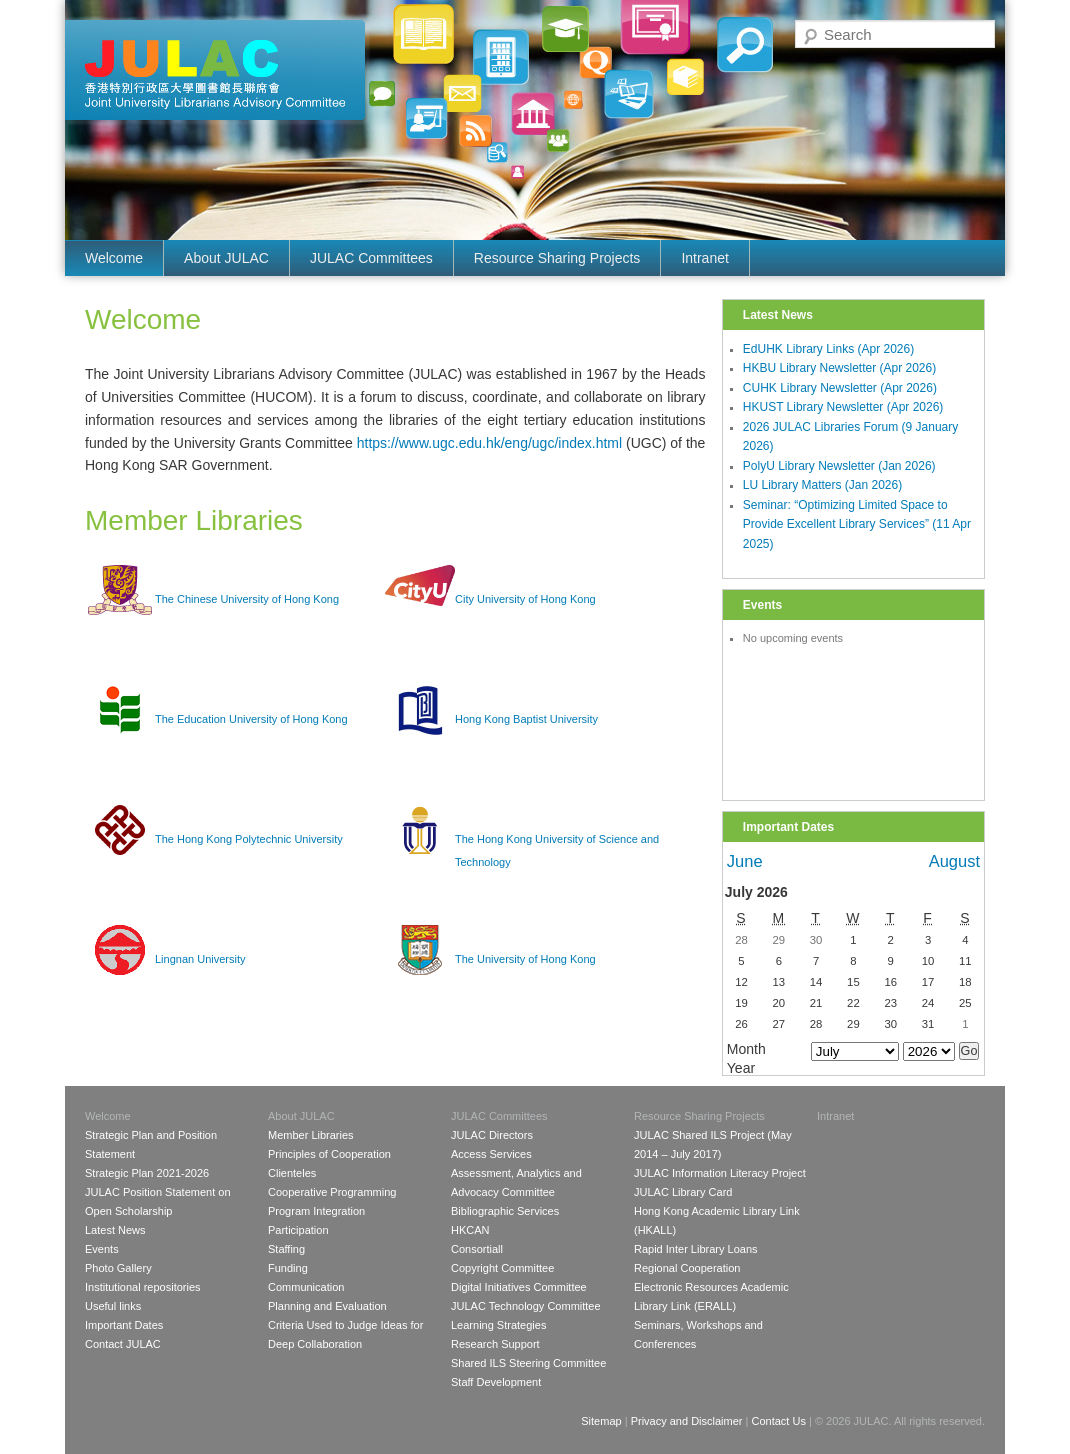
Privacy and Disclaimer (687, 1421)
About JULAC (226, 258)
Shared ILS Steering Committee (528, 1363)
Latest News (115, 1230)
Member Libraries (311, 1135)
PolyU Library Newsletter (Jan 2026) (839, 466)
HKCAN (470, 1230)
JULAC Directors (492, 1135)
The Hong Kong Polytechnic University (249, 839)
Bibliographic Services (505, 1211)
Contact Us (778, 1421)
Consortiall (477, 1249)
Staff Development (496, 1382)
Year (741, 1068)
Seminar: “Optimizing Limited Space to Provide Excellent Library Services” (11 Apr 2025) (857, 524)
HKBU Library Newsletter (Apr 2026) (839, 368)
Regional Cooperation (687, 1268)
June (745, 861)
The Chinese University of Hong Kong (247, 599)
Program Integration (316, 1211)
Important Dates (124, 1325)
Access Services (491, 1154)
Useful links (113, 1306)
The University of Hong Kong (525, 959)
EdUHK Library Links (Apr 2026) (828, 349)
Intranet (704, 258)
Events (102, 1249)
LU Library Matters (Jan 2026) (822, 485)
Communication (306, 1287)
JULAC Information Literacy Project (720, 1173)
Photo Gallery (118, 1268)
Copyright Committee (502, 1268)
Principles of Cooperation (329, 1154)
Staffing (286, 1249)
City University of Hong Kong (525, 599)
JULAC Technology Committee (526, 1306)
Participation (298, 1230)
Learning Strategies (498, 1325)
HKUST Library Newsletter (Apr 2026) (843, 407)
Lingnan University (200, 959)
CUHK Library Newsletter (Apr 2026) (840, 388)
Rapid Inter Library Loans (696, 1249)
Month (746, 1049)
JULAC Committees (371, 258)
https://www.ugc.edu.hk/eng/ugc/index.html (489, 443)
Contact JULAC (123, 1344)
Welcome (114, 258)
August (954, 861)
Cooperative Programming (332, 1192)
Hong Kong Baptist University (526, 719)
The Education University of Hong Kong (251, 719)
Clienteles (292, 1173)
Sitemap (601, 1421)
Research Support (495, 1344)
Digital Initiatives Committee (519, 1287)
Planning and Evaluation (327, 1306)
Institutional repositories (143, 1287)
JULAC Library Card (683, 1192)
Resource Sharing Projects (557, 258)
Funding (288, 1268)
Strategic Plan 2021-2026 (147, 1173)
